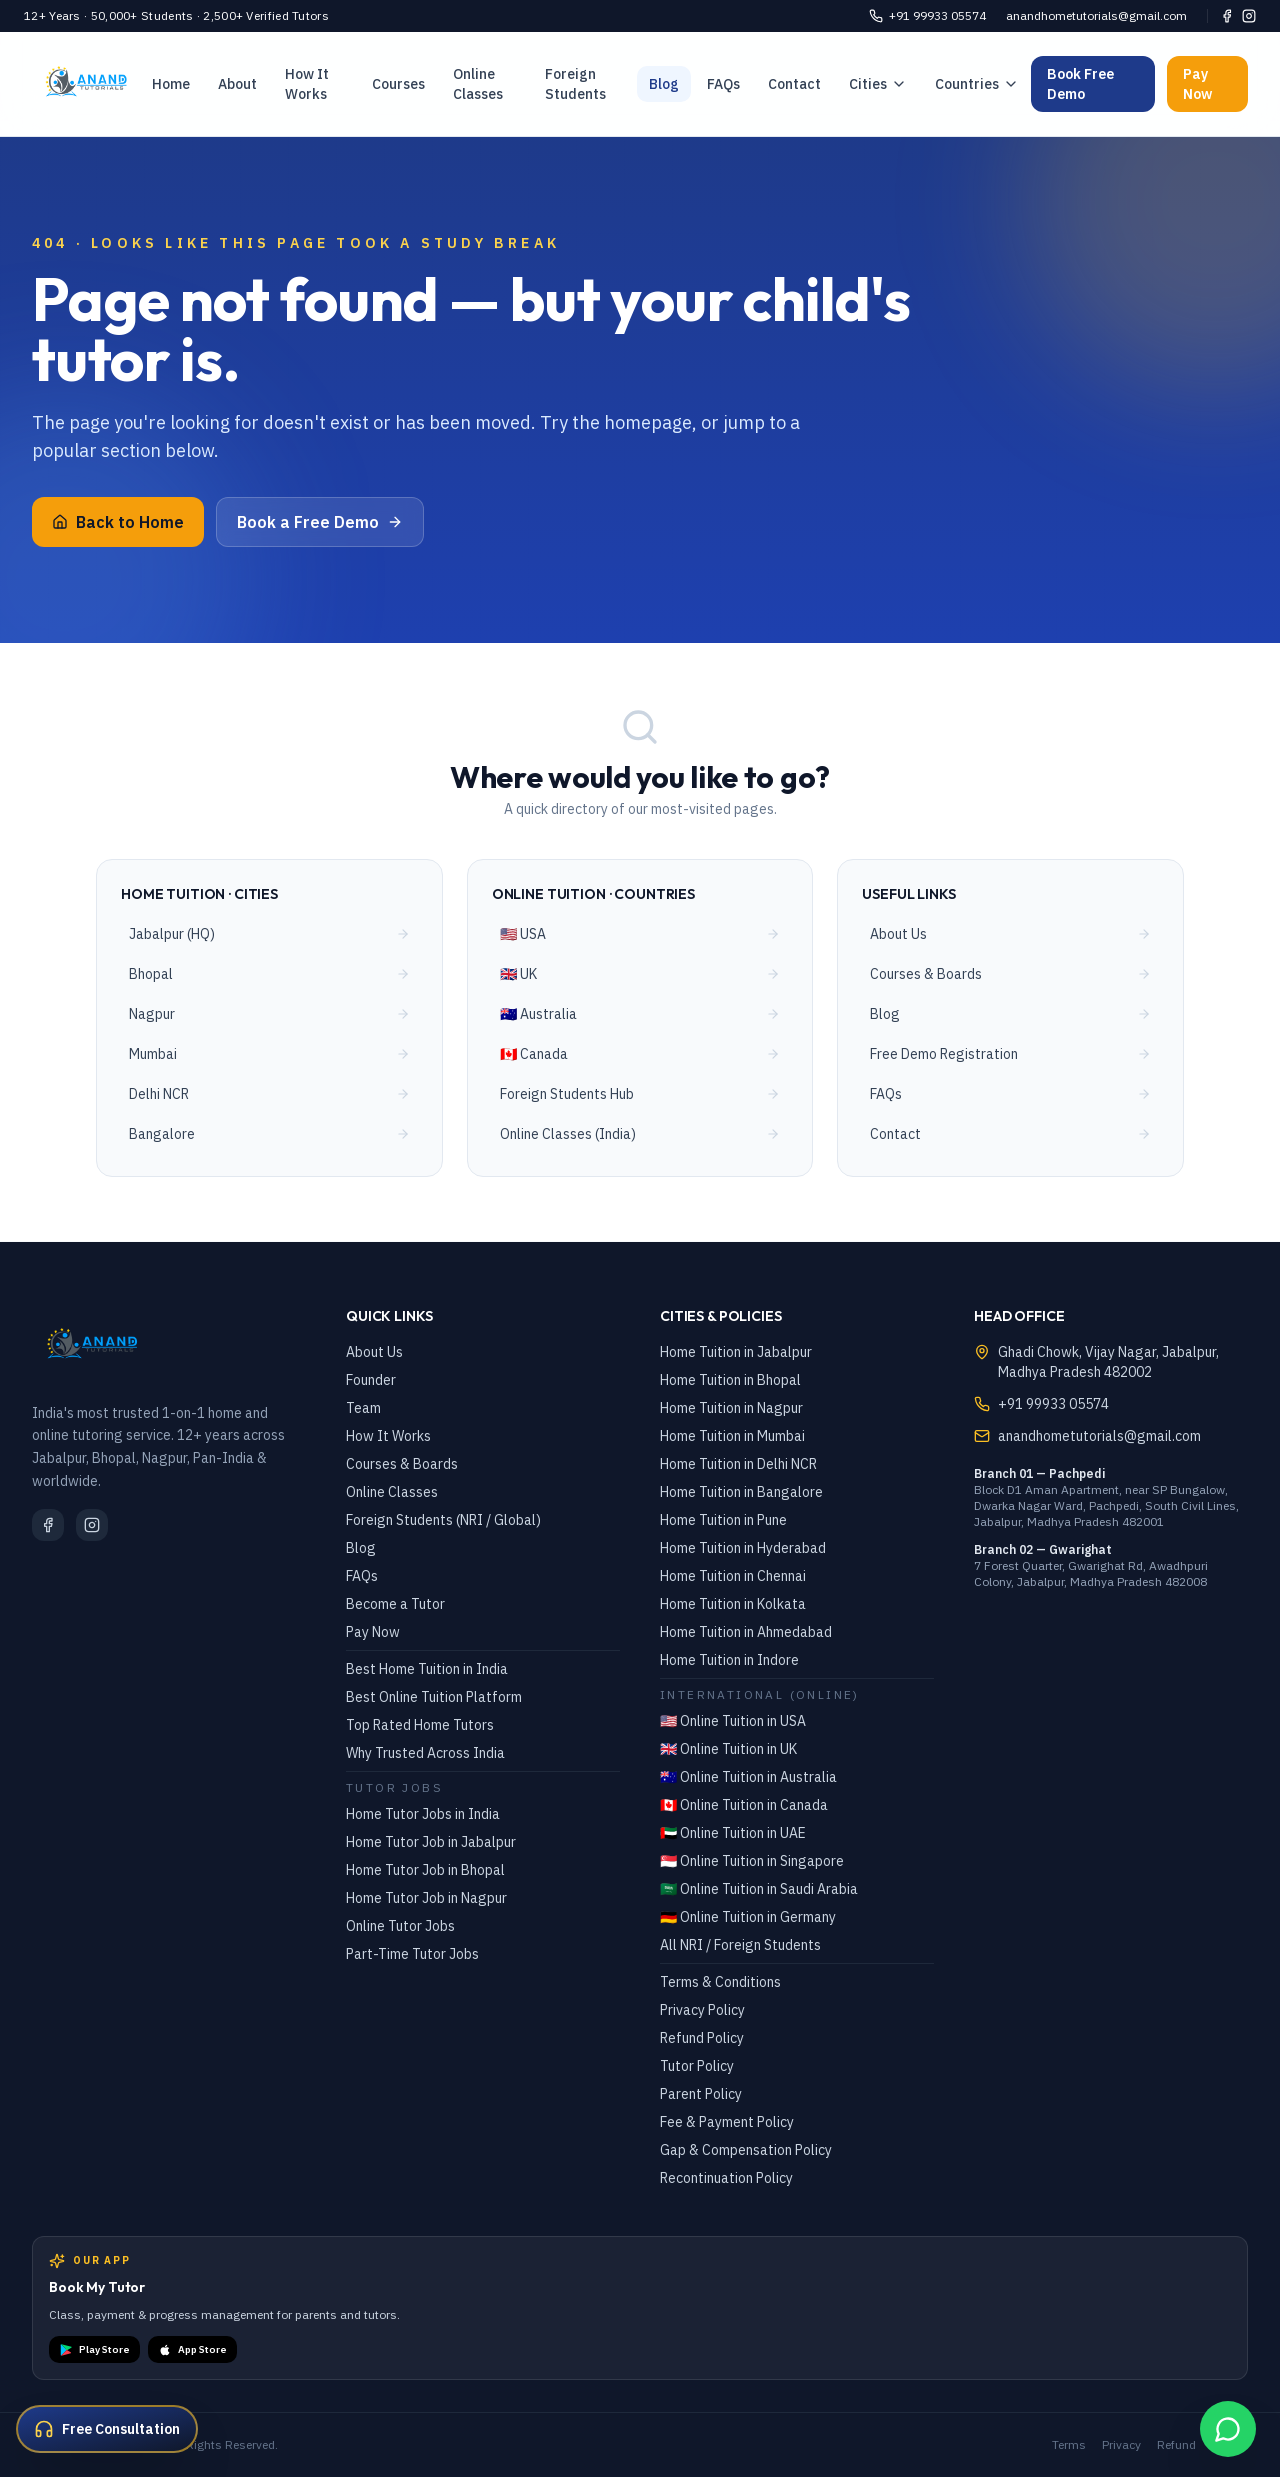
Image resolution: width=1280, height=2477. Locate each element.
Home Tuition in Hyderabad (743, 1548)
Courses (398, 84)
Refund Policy (702, 2038)
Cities (878, 84)
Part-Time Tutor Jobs (412, 1954)
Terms (1069, 2444)
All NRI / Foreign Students (740, 1945)
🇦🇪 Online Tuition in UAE (733, 1833)
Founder (371, 1380)
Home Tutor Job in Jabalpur (431, 1842)
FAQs (723, 84)
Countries (977, 84)
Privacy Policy (702, 2010)
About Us (374, 1352)
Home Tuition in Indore (729, 1660)
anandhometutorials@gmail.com (1096, 15)
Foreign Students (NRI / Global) (443, 1520)
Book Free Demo (1080, 84)
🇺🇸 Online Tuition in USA (733, 1721)
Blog (664, 84)
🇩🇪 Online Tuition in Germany (748, 1917)
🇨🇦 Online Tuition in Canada (744, 1805)
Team (363, 1408)
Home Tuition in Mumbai (732, 1436)
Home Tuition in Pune (723, 1520)
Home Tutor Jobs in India (423, 1814)
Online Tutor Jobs (400, 1926)
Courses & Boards (402, 1464)
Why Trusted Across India (425, 1753)
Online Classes (478, 84)
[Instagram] (1249, 16)
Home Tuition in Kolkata (733, 1604)
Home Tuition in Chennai (733, 1576)
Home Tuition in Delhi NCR (738, 1464)
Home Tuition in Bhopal (730, 1380)
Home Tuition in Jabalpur (736, 1352)
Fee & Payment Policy (727, 2122)
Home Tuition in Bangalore (741, 1492)
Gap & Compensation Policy (746, 2150)
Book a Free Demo (320, 522)
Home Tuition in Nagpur (731, 1408)
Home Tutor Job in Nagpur (426, 1898)
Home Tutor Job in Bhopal (425, 1870)
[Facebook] (1227, 16)
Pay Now (1197, 84)
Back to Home (118, 522)
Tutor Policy (697, 2066)
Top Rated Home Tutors (420, 1725)
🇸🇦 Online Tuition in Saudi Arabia (759, 1889)
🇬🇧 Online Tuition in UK (728, 1749)
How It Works (307, 84)
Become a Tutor (395, 1604)
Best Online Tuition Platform (434, 1697)
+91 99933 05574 (927, 15)
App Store (192, 2350)
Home (171, 84)
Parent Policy (701, 2094)
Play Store (94, 2350)
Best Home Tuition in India (427, 1669)
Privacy (1121, 2444)
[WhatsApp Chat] (1228, 2429)
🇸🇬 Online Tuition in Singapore (752, 1861)
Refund (1176, 2444)
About (237, 84)
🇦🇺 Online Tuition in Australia (748, 1777)
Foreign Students (575, 84)
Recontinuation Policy (726, 2178)
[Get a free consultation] (107, 2429)
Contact (794, 84)
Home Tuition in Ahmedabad (746, 1632)
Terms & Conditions (720, 1982)
